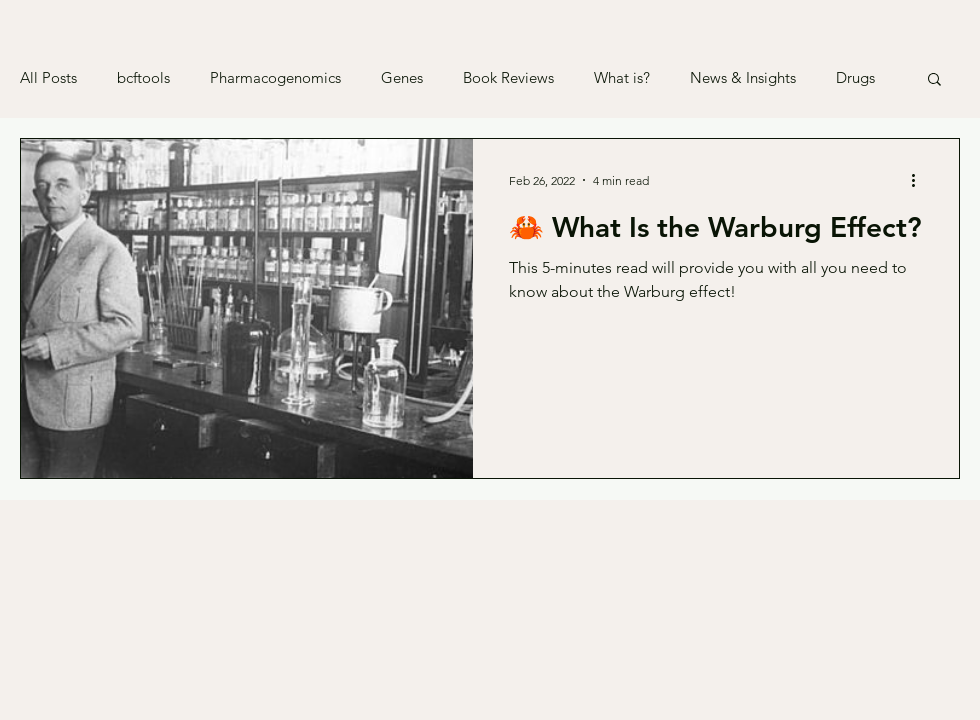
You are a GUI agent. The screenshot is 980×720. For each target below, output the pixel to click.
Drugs (855, 78)
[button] (934, 80)
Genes (402, 78)
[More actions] (920, 180)
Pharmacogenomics (275, 78)
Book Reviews (508, 78)
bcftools (143, 78)
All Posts (48, 78)
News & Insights (743, 78)
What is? (622, 78)
